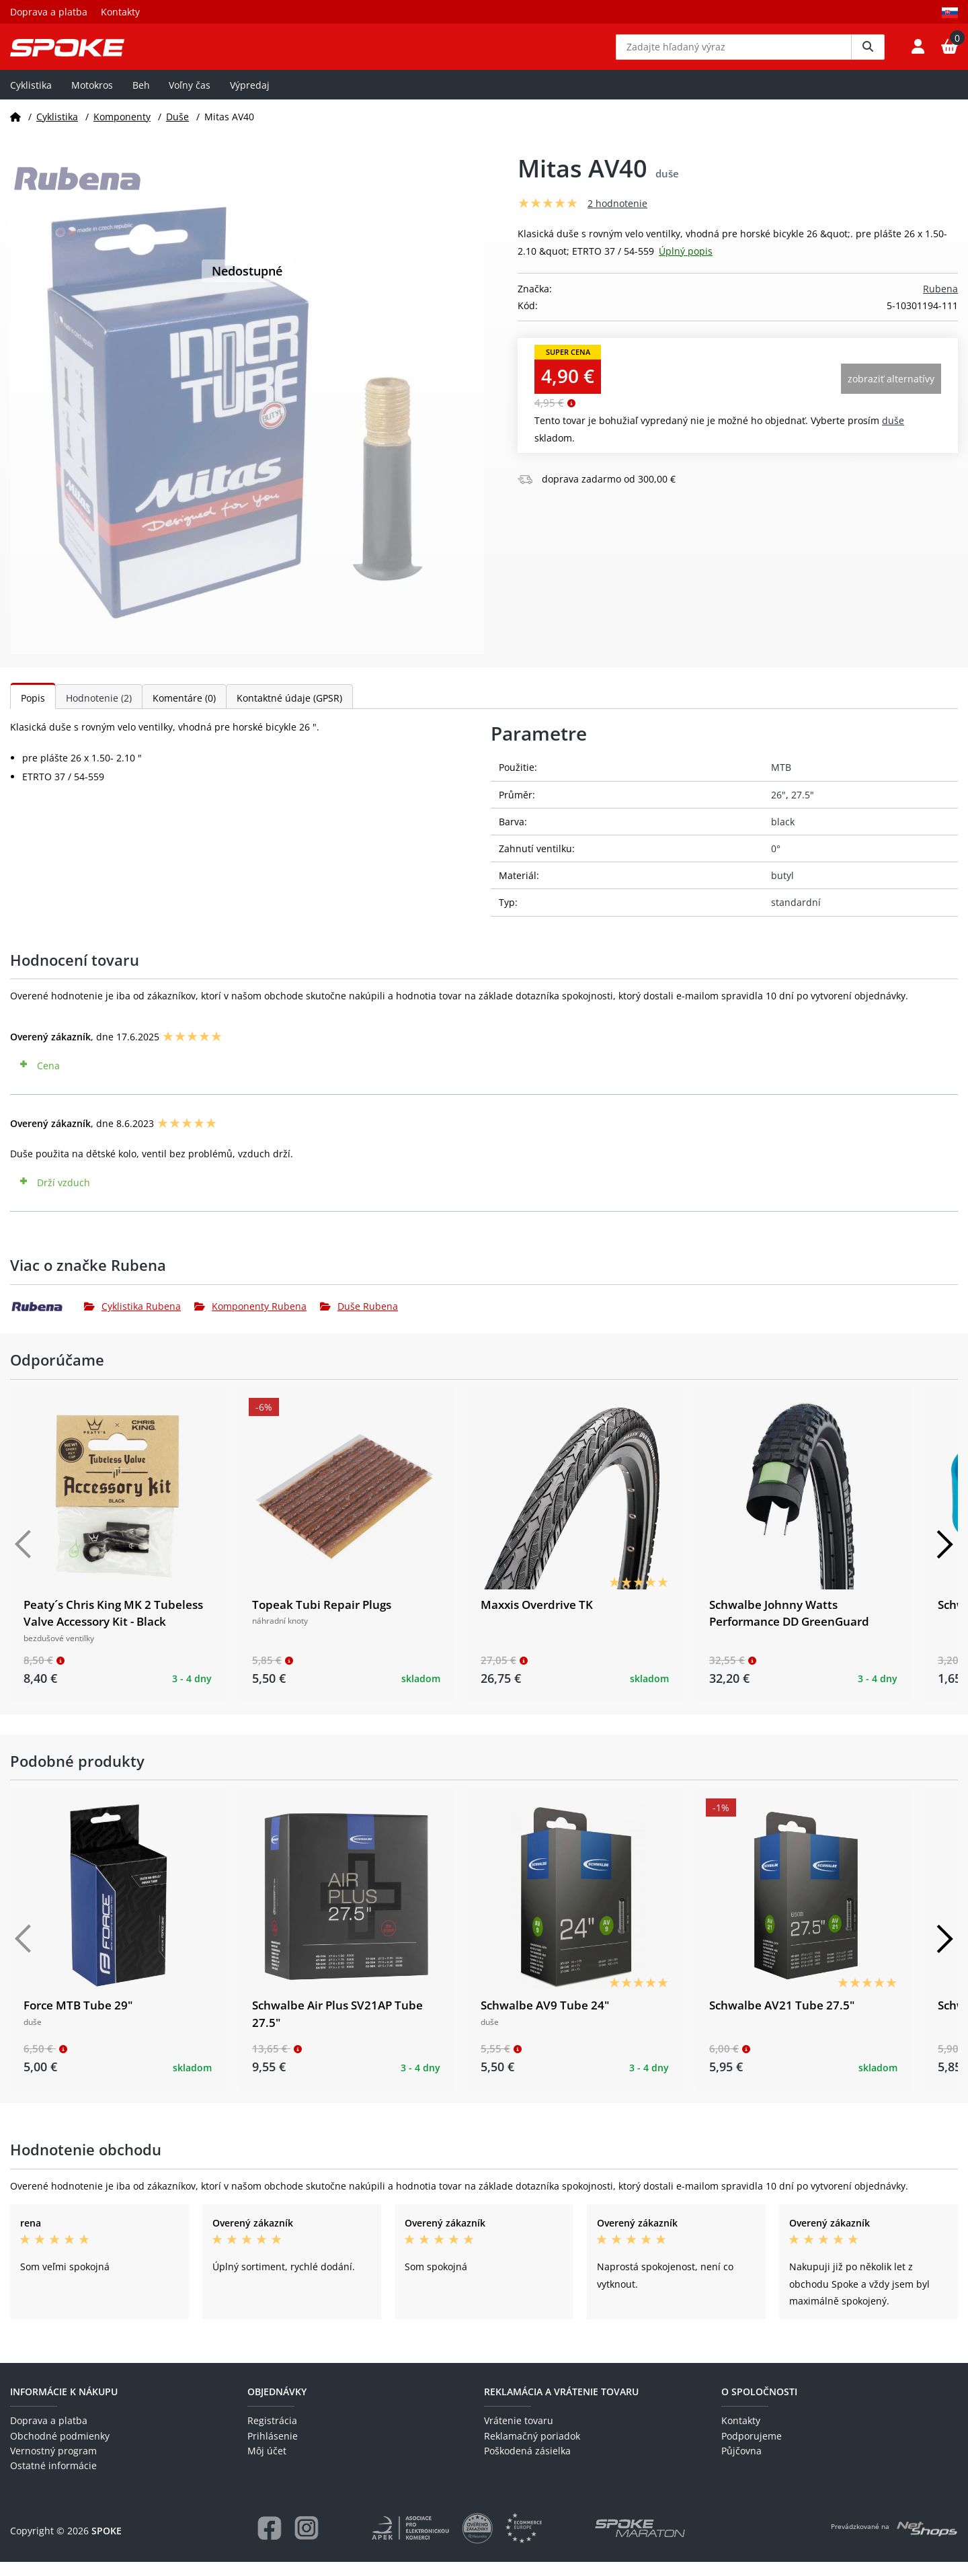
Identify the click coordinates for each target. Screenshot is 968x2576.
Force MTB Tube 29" (78, 2019)
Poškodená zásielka (527, 2464)
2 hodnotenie (617, 217)
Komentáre (184, 712)
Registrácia (272, 2434)
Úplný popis (686, 264)
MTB (781, 781)
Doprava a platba (48, 11)
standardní (796, 916)
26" (778, 808)
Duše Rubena (359, 1320)
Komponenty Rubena (250, 1320)
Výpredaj (250, 98)
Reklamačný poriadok (532, 2449)
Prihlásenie (272, 2449)
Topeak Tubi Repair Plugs (321, 1618)
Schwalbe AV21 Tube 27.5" (781, 2019)
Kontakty (120, 11)
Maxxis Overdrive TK (537, 1618)
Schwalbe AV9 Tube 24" (545, 2019)
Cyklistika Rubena (132, 1320)
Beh (141, 98)
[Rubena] (47, 1320)
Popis (33, 712)
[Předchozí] (23, 1557)
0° (775, 862)
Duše (177, 130)
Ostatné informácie (53, 2479)
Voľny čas (189, 98)
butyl (782, 889)
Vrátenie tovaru (518, 2434)
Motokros (92, 98)
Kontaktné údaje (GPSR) (289, 712)
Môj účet (266, 2464)
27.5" (802, 808)
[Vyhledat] (868, 54)
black (783, 835)
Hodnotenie (99, 712)
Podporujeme (751, 2449)
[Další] (944, 1557)
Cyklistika (31, 98)
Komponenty (122, 130)
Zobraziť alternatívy (891, 392)
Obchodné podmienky (60, 2449)
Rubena (940, 302)
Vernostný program (53, 2464)
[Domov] (15, 130)
